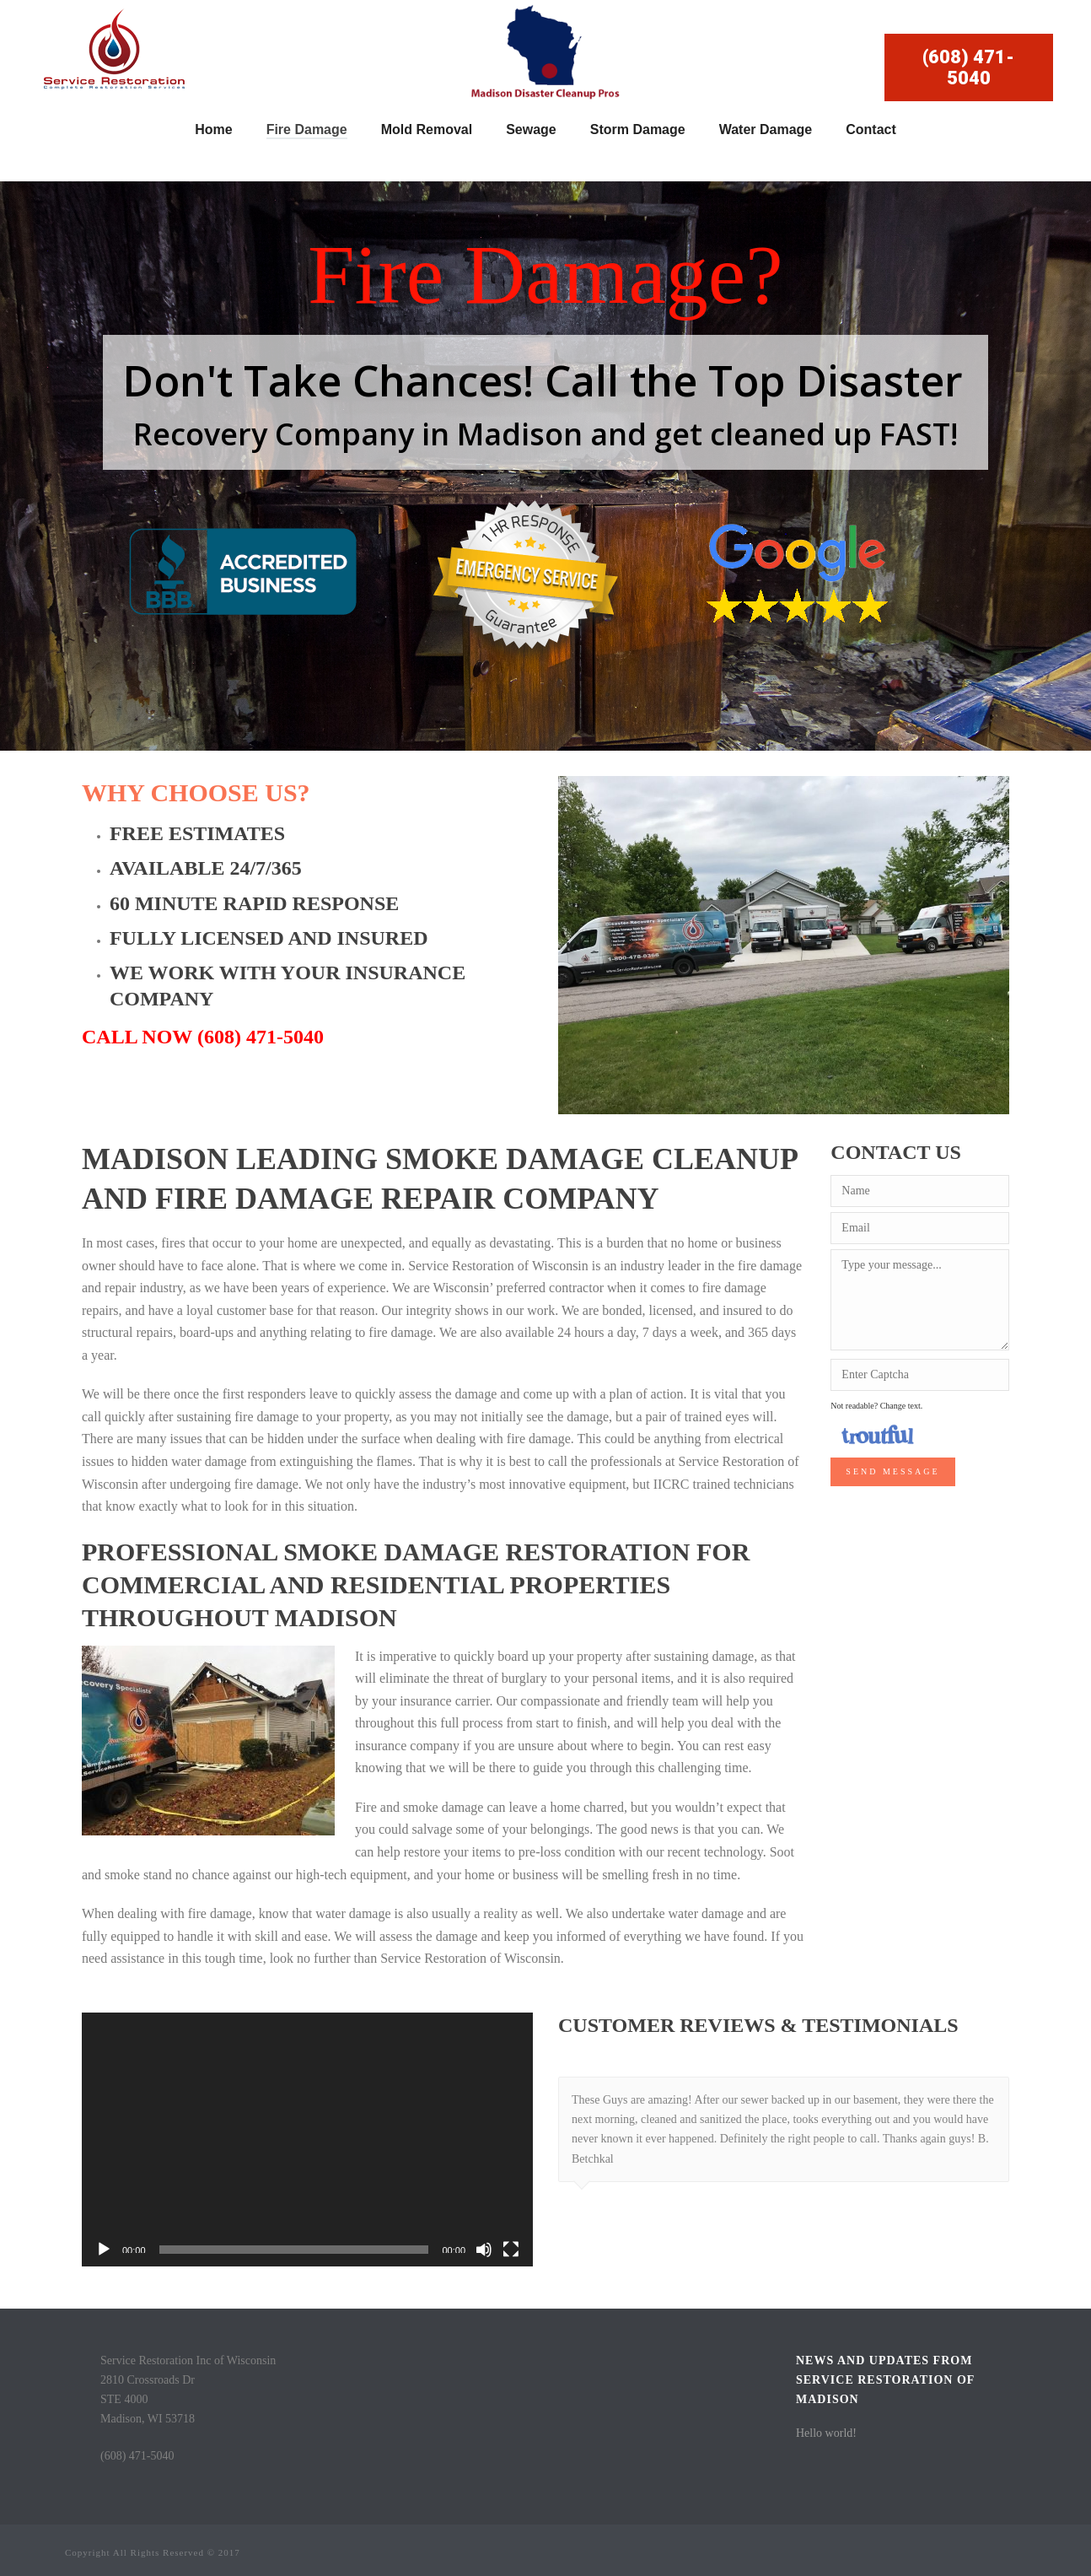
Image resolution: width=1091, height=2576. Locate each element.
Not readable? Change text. (876, 1405)
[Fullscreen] (511, 2249)
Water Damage (766, 129)
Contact (871, 129)
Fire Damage (306, 129)
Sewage (531, 129)
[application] (307, 2139)
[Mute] (484, 2249)
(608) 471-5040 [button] (968, 67)
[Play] (103, 2249)
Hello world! (826, 2433)
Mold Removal (426, 129)
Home (213, 129)
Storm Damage (637, 129)
